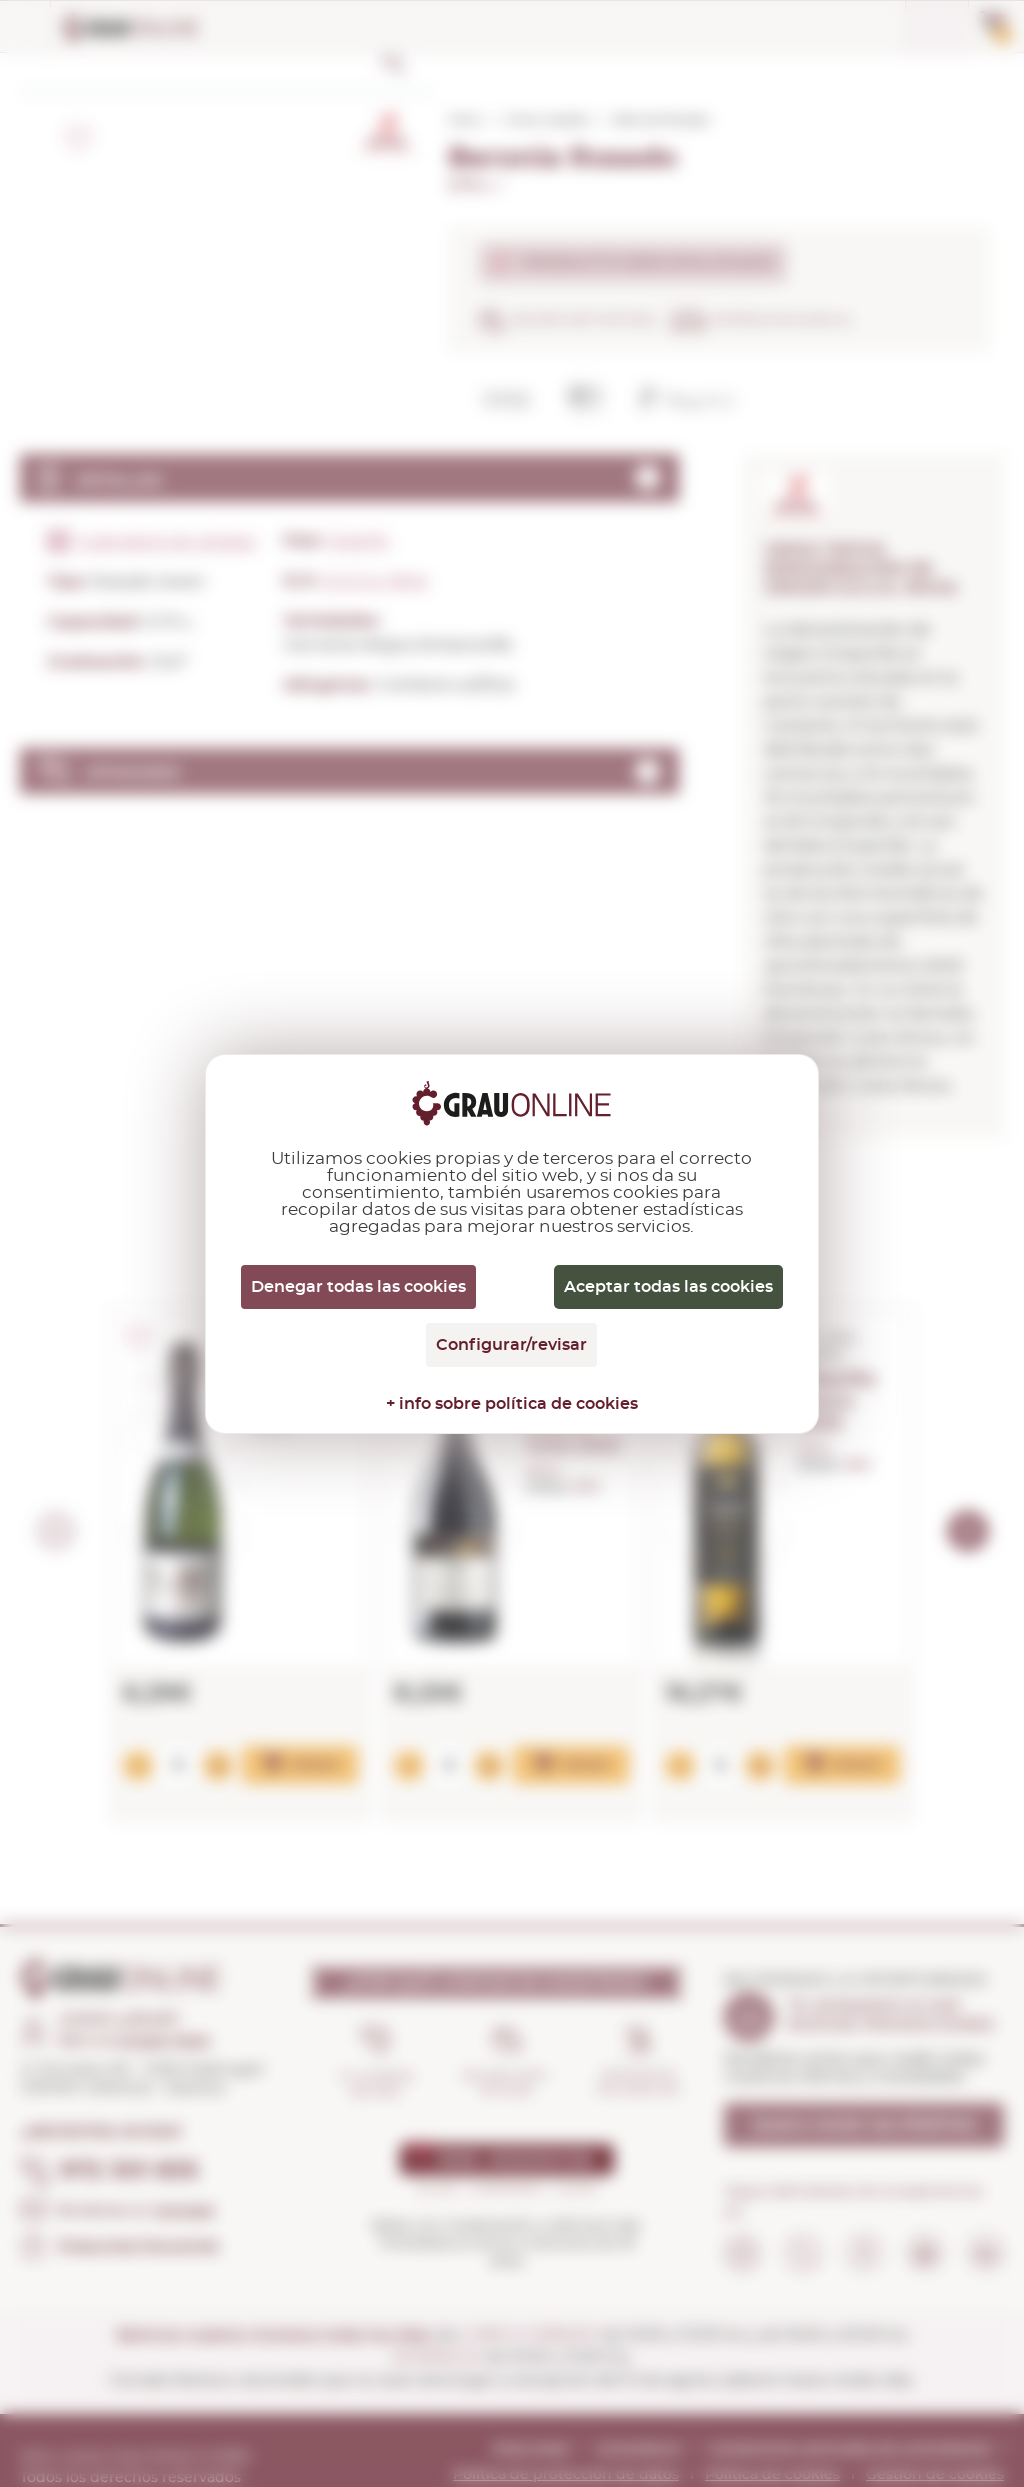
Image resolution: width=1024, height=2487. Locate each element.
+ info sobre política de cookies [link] (512, 1404)
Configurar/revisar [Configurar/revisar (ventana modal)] (511, 1345)
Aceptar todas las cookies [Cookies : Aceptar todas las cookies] (668, 1287)
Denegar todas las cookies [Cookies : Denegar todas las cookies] (358, 1287)
